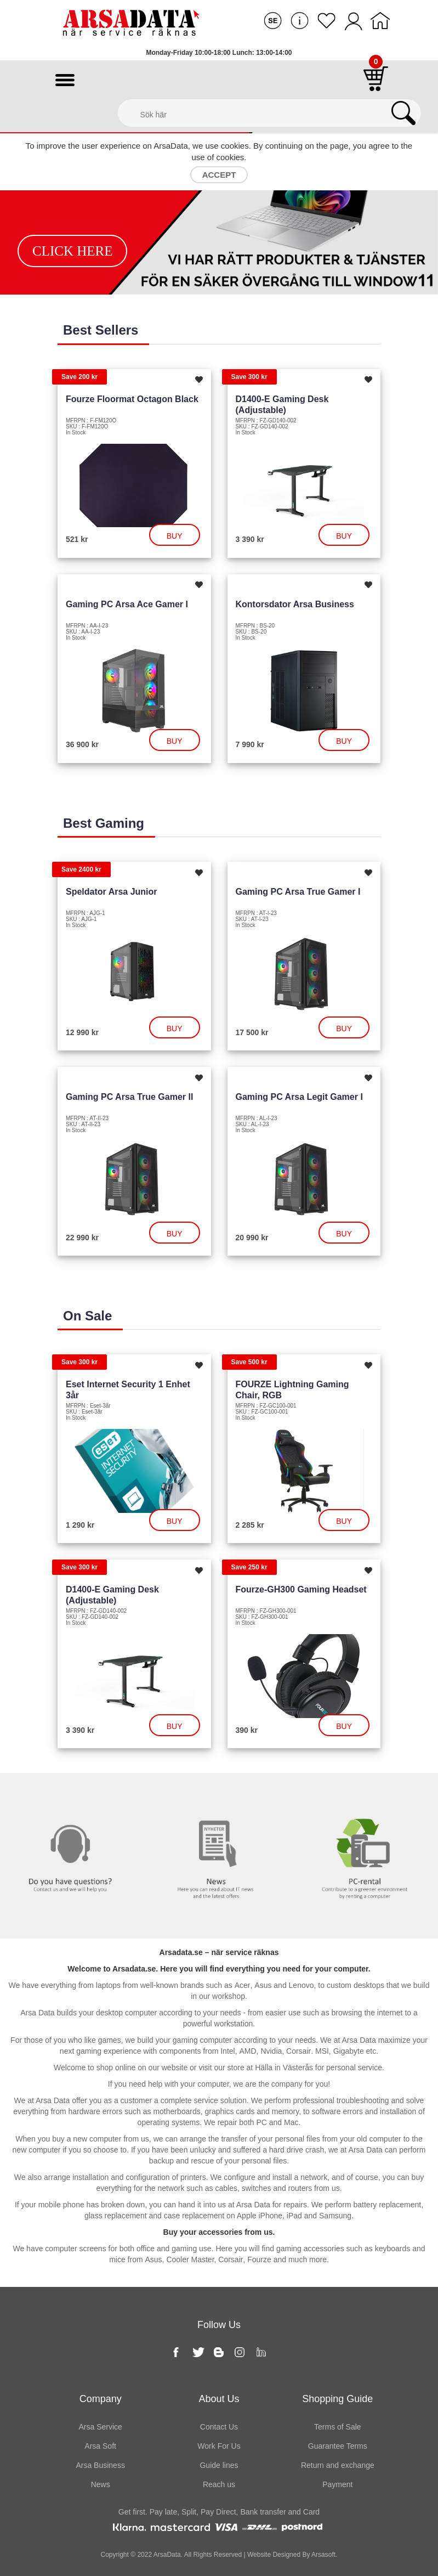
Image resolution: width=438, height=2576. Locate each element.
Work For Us (218, 2446)
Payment (337, 2484)
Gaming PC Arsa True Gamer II (129, 1096)
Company (100, 2398)
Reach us (219, 2484)
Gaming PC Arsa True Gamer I (298, 891)
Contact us (73, 1795)
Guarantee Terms (337, 2446)
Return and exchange (337, 2465)
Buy (175, 536)
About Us (218, 2398)
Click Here (72, 251)
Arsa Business (100, 2465)
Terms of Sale (337, 2426)
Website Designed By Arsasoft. (292, 2554)
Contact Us (219, 2426)
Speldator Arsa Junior (111, 891)
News (218, 1795)
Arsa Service (100, 2426)
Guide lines (219, 2465)
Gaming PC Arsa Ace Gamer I (127, 604)
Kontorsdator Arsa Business (295, 604)
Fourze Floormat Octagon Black (132, 399)
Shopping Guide (337, 2398)
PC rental (365, 1795)
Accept (219, 174)
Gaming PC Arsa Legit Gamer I (299, 1096)
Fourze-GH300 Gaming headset (301, 1589)
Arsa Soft (100, 2446)
